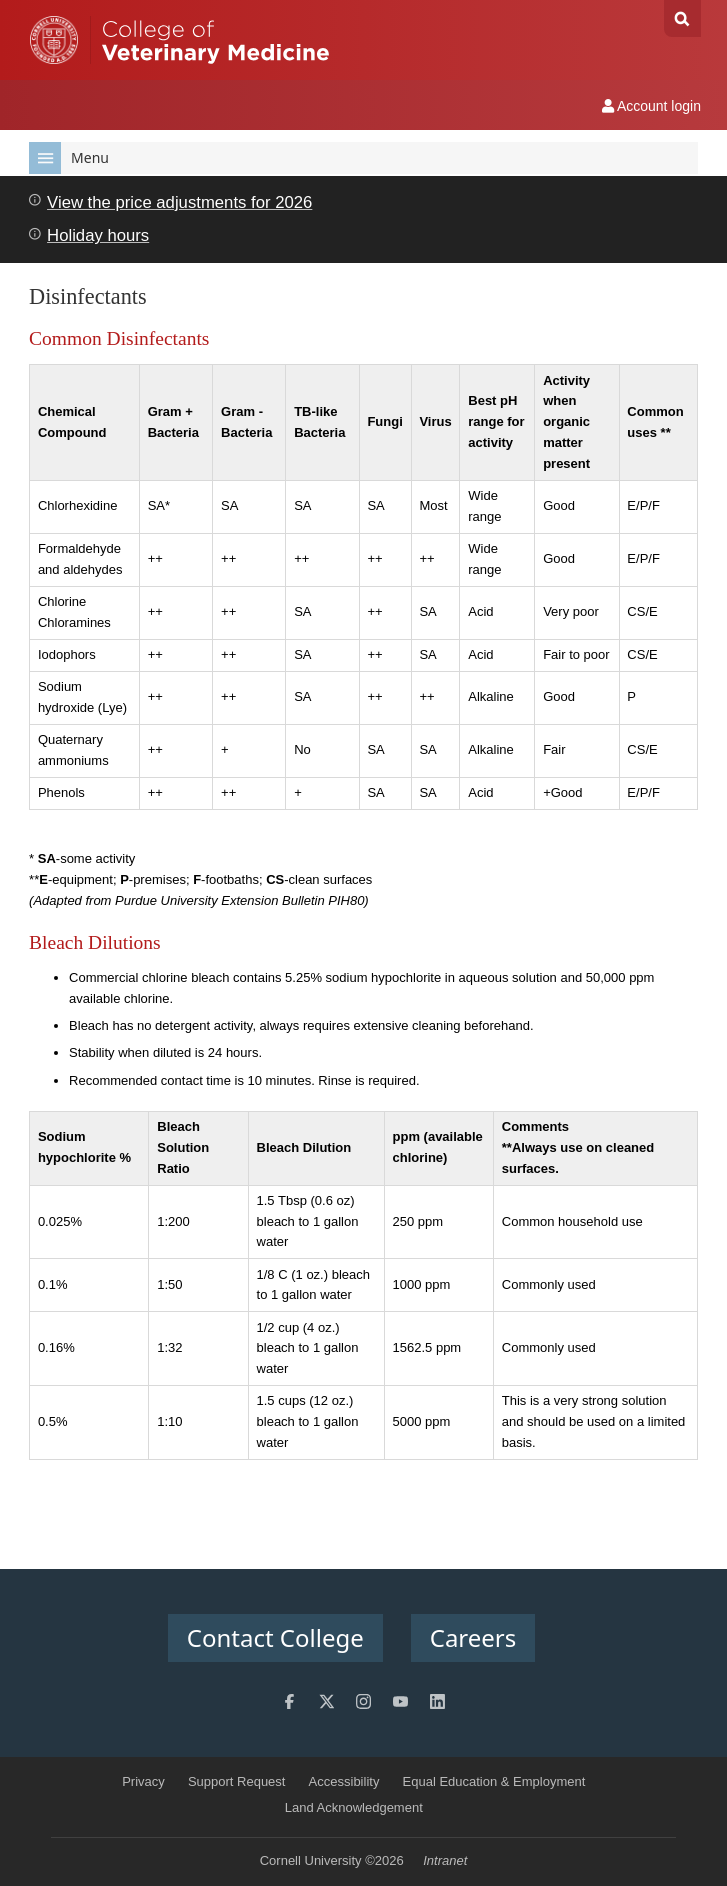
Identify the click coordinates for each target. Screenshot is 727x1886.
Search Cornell (682, 18)
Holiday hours (98, 235)
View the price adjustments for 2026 (179, 202)
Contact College (275, 1637)
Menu (69, 158)
